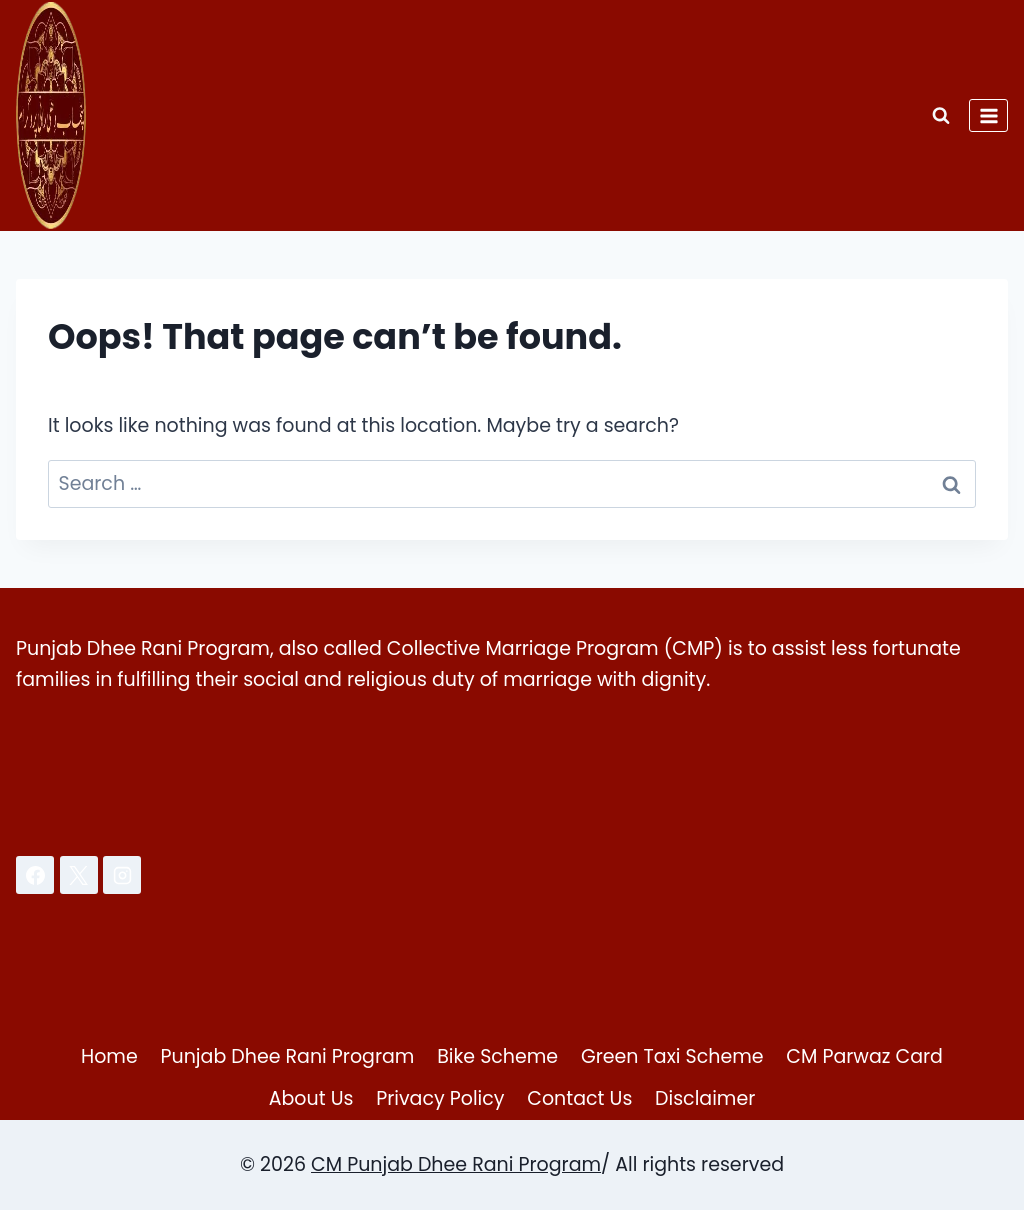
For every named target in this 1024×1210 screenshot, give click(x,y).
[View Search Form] (941, 116)
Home (109, 1056)
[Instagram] (122, 875)
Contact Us (579, 1098)
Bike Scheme (497, 1056)
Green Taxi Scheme (672, 1056)
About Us (311, 1098)
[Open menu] (988, 115)
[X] (79, 875)
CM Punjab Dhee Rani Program (456, 1164)
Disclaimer (705, 1098)
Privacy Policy (440, 1098)
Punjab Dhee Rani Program (288, 1056)
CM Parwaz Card (864, 1056)
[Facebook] (35, 875)
